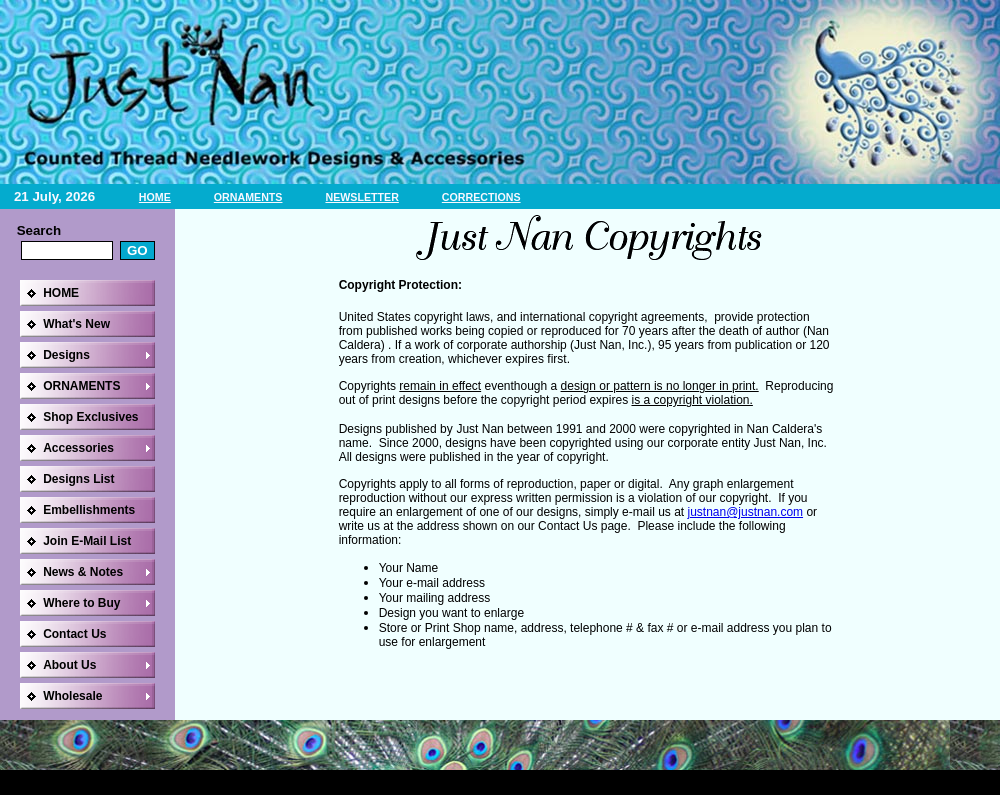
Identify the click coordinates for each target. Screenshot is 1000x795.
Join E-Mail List (87, 541)
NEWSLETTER (361, 197)
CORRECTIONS (481, 197)
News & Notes (83, 572)
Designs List (78, 479)
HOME (155, 197)
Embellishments (89, 510)
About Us (69, 665)
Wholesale (72, 696)
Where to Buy (81, 603)
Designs (66, 355)
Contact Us (74, 634)
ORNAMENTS (248, 197)
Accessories (78, 448)
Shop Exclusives (90, 417)
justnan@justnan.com (745, 512)
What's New (76, 324)
